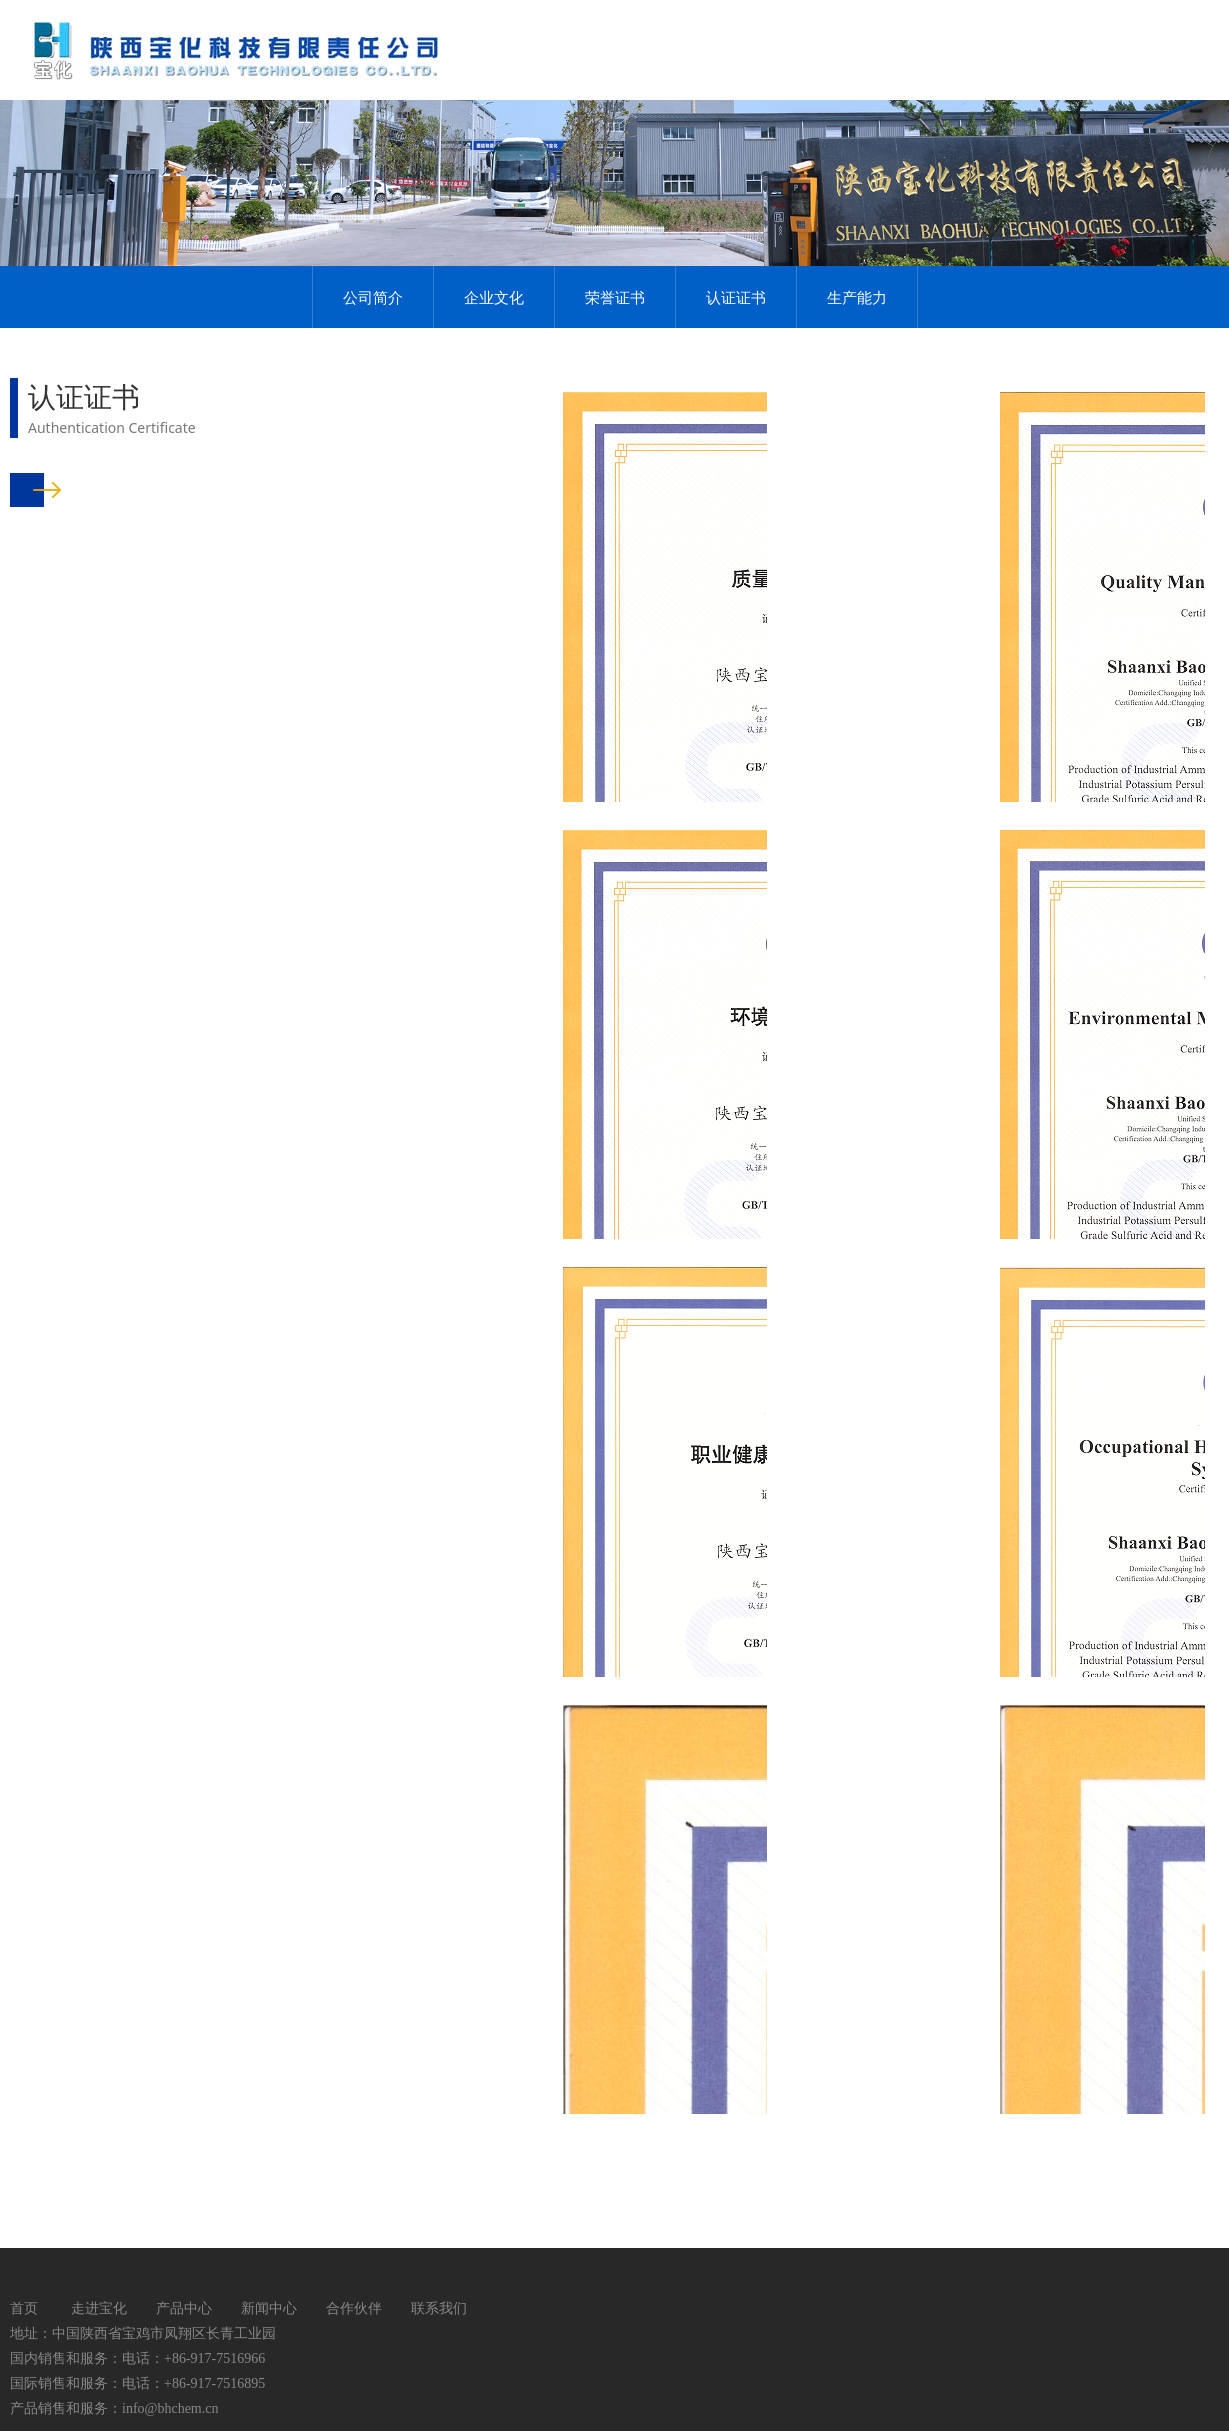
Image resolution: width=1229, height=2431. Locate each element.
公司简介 (373, 297)
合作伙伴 (354, 2307)
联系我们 (439, 2307)
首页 (24, 2307)
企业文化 (494, 297)
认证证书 (736, 297)
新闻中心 (269, 2307)
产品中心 (184, 2307)
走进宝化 (99, 2307)
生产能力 (857, 297)
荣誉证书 (615, 297)
